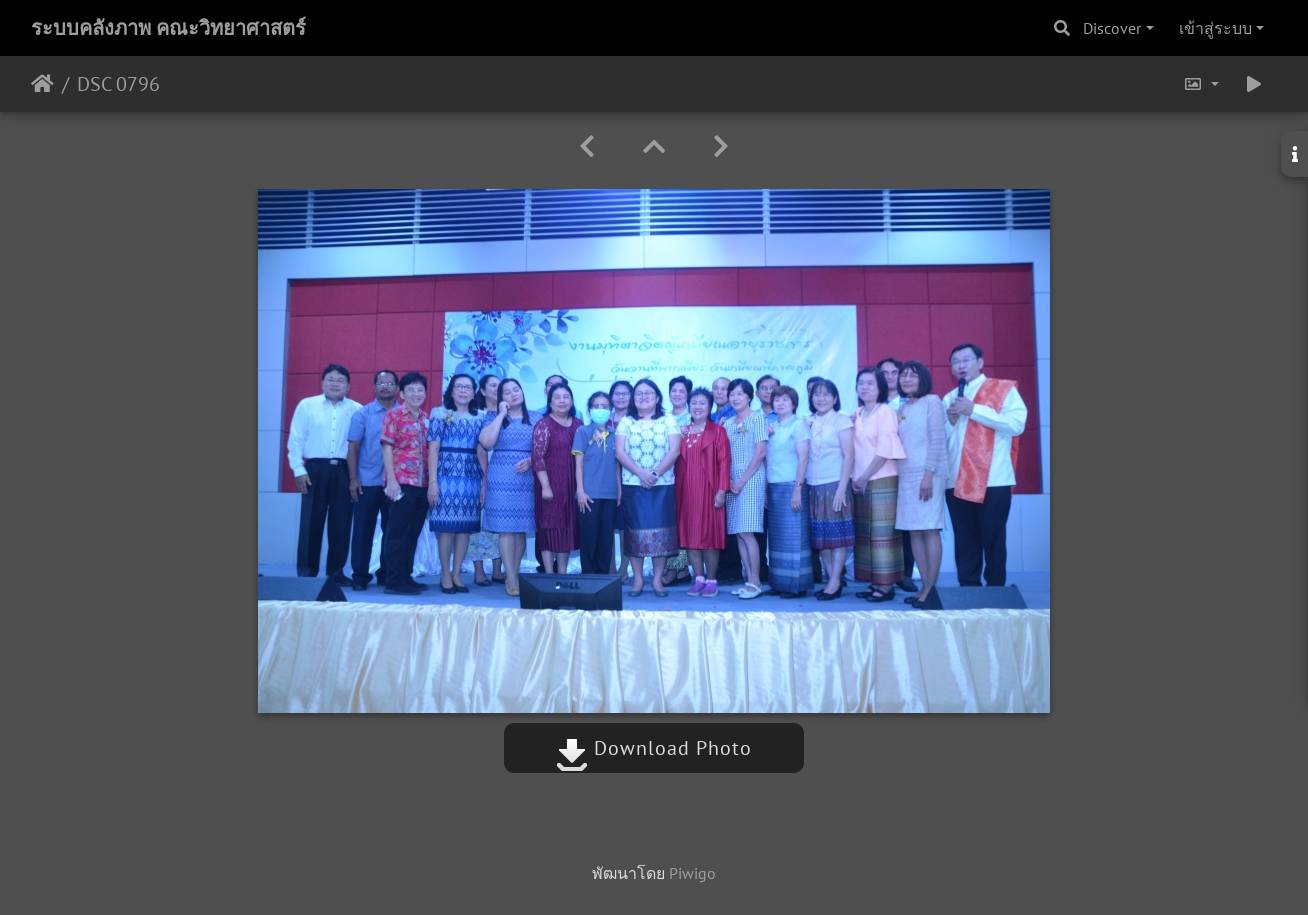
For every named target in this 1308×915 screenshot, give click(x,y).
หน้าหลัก (42, 84)
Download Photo (654, 748)
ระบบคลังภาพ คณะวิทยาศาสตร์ (168, 28)
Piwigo (692, 873)
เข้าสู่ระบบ (1215, 28)
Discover (1112, 28)
